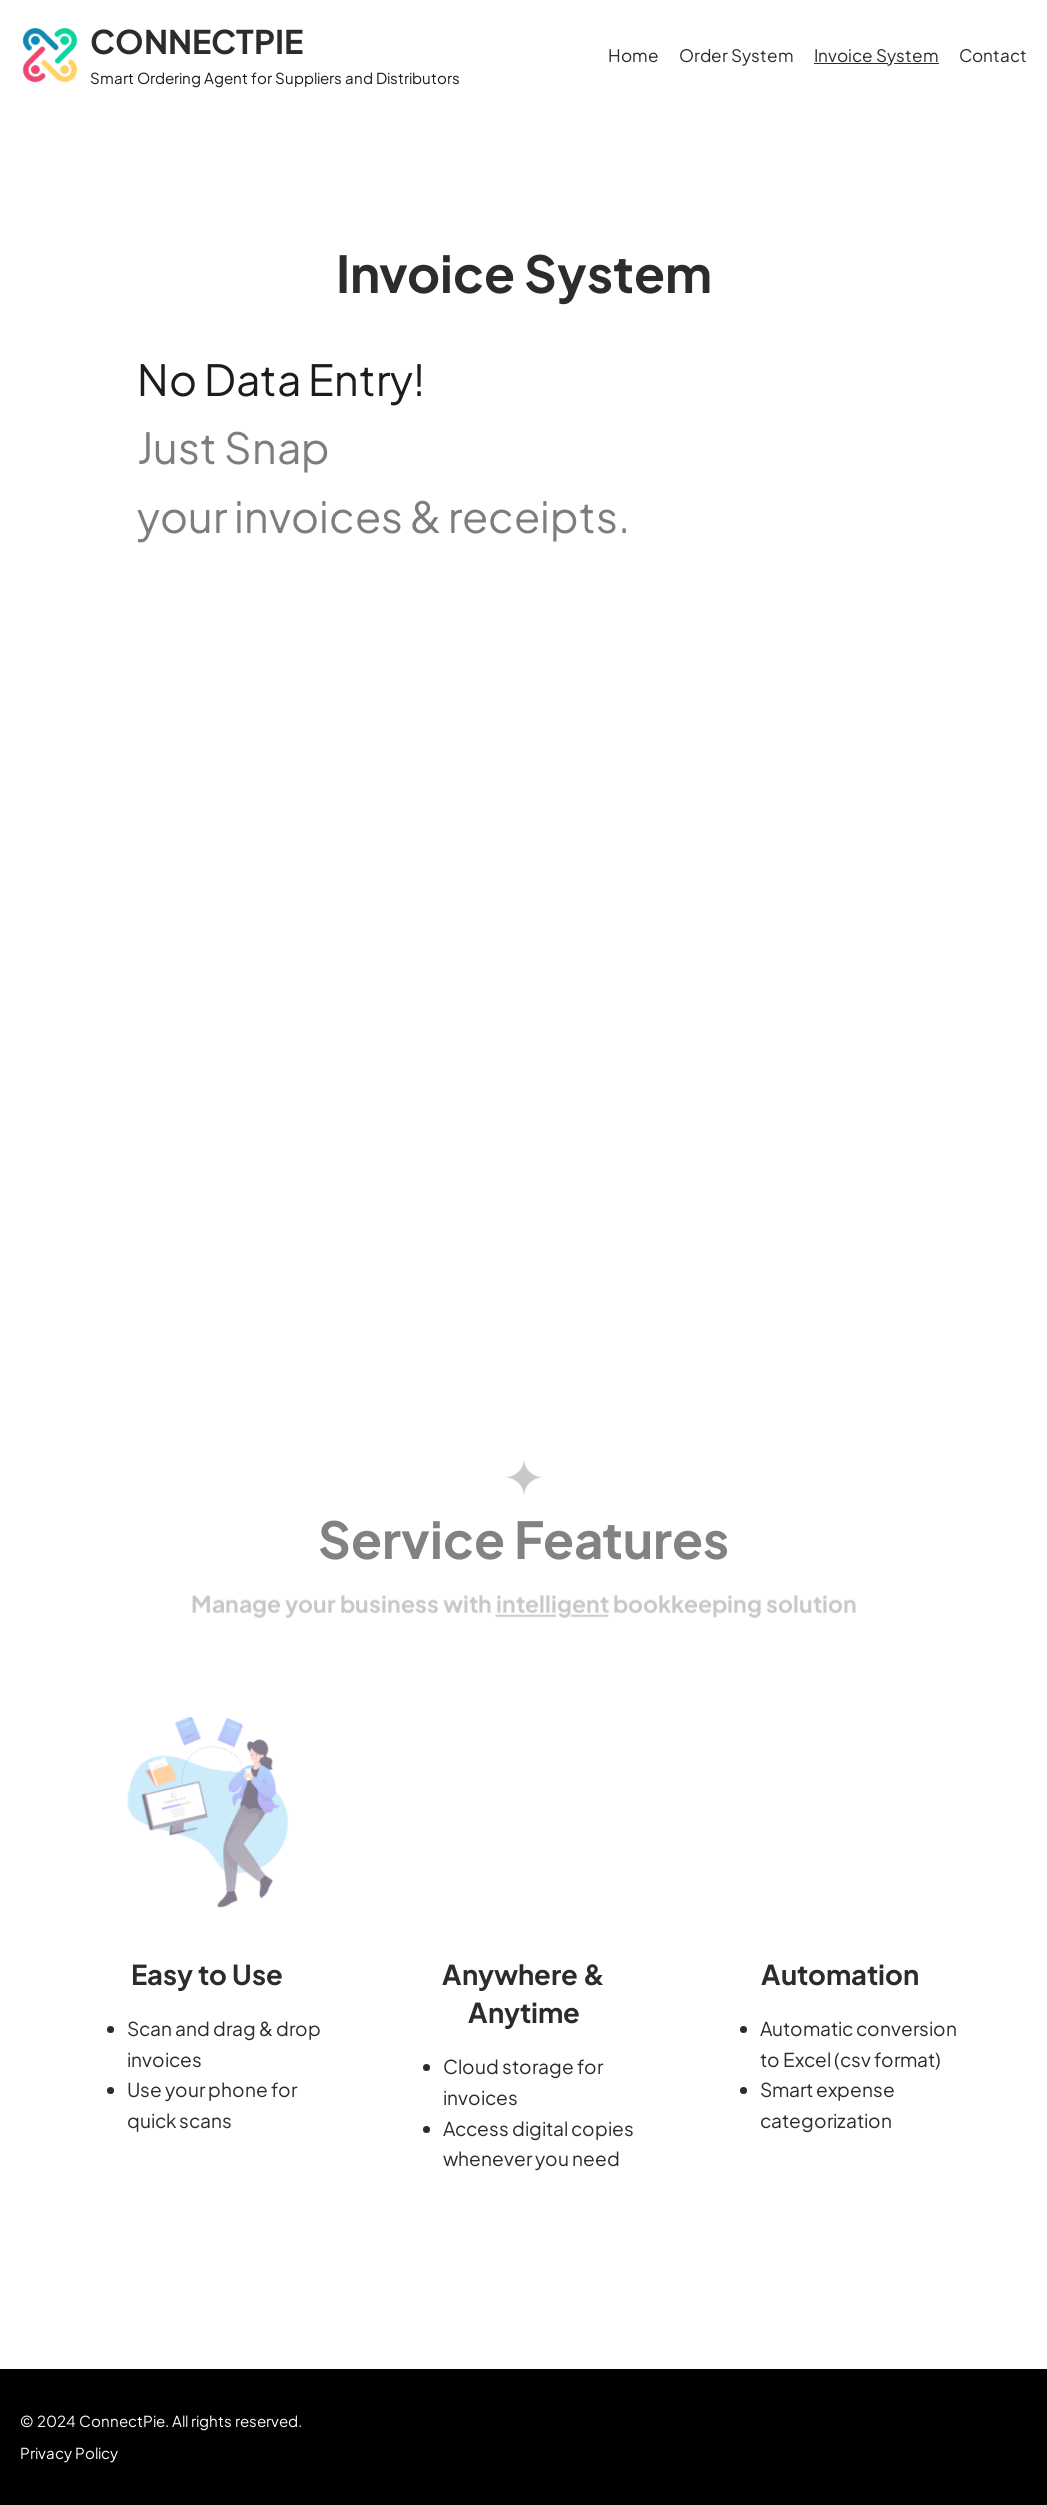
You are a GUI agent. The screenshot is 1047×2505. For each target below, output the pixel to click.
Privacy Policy (69, 2452)
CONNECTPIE (196, 40)
